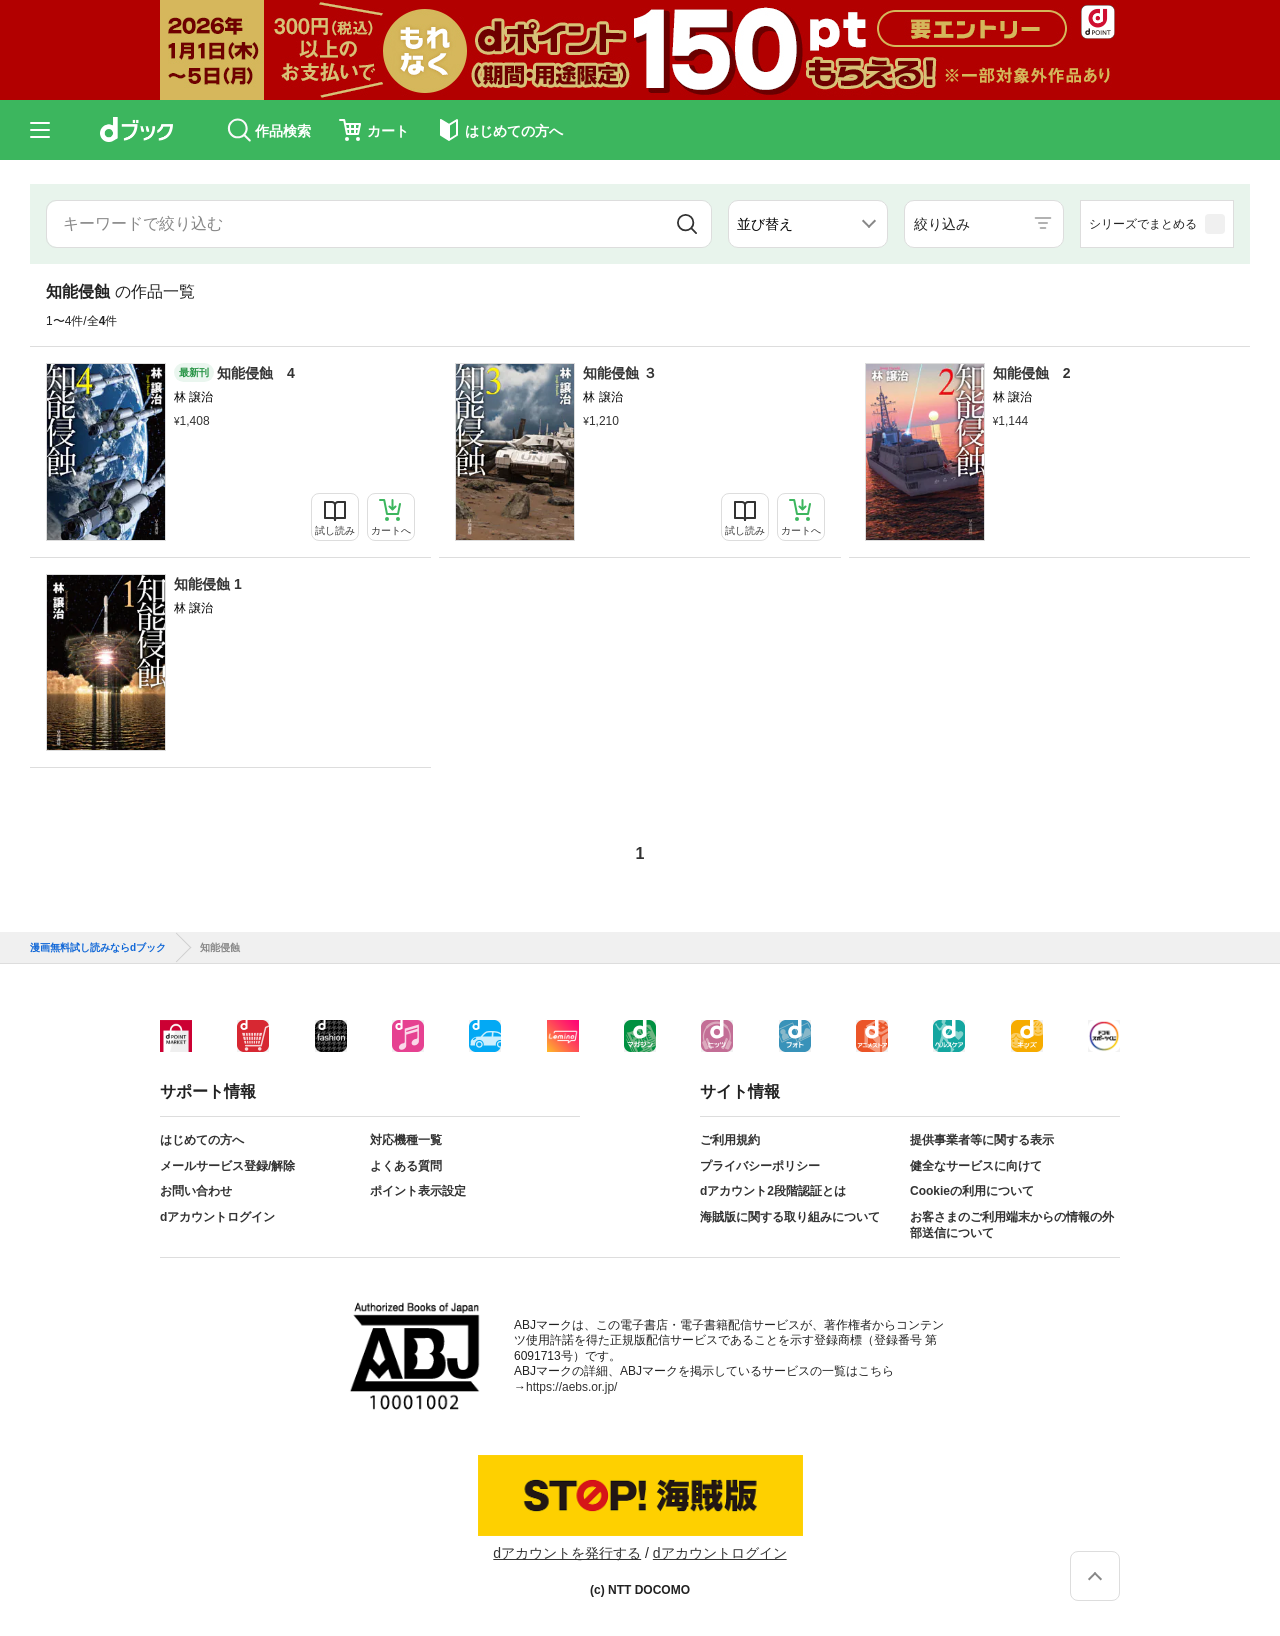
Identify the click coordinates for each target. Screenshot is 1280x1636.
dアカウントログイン (217, 1217)
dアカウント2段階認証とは (773, 1191)
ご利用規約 (730, 1140)
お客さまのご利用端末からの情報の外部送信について (1012, 1225)
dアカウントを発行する (567, 1553)
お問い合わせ (196, 1191)
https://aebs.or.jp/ (571, 1387)
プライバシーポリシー (760, 1166)
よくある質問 (406, 1166)
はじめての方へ (202, 1140)
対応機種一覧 (406, 1140)
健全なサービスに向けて (976, 1166)
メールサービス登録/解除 (227, 1166)
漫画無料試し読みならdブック (98, 948)
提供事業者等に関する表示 (982, 1140)
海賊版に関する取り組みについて (790, 1217)
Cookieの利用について (972, 1191)
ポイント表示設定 (418, 1191)
